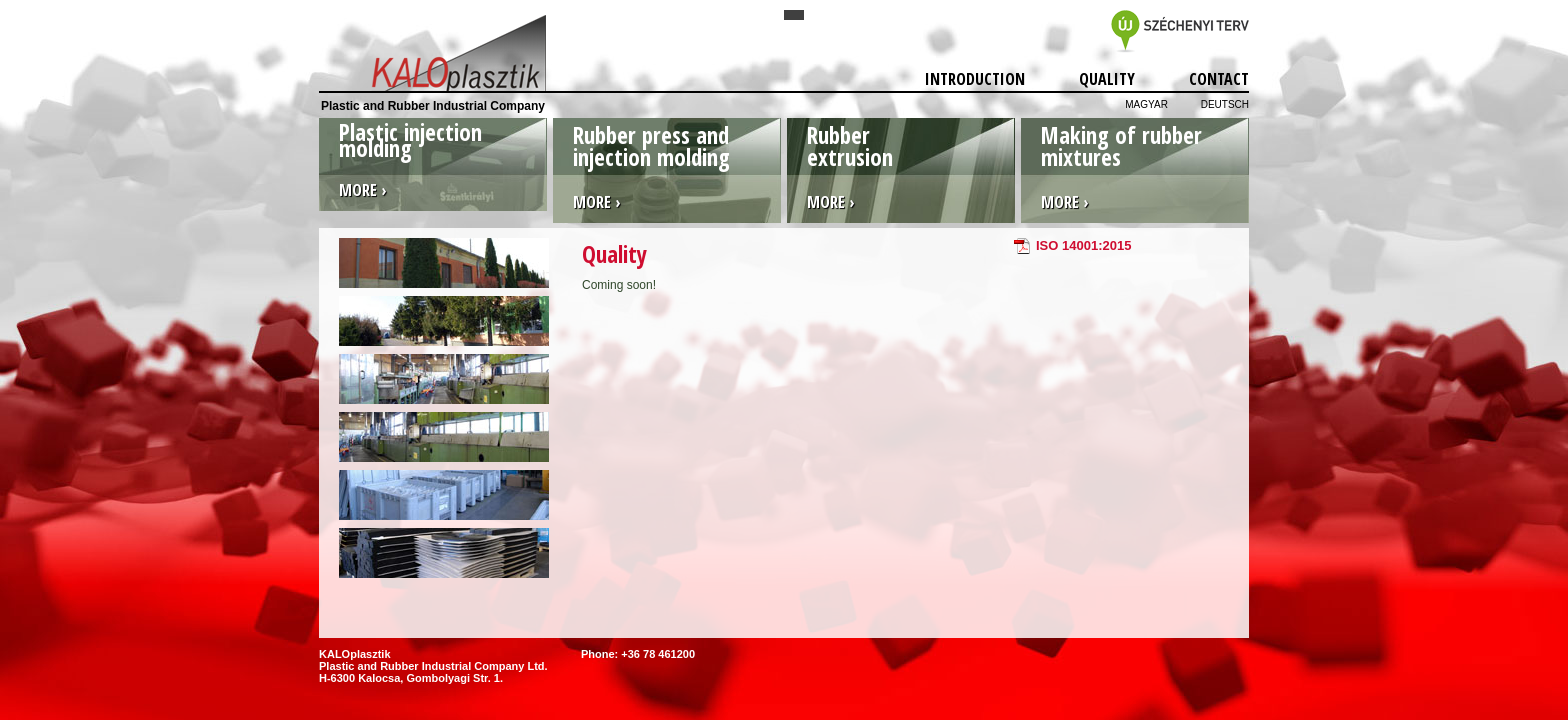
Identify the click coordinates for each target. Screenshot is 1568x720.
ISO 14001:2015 (1083, 245)
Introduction (975, 79)
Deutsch (1225, 104)
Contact (1219, 79)
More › (362, 190)
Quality (1107, 79)
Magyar (1146, 104)
